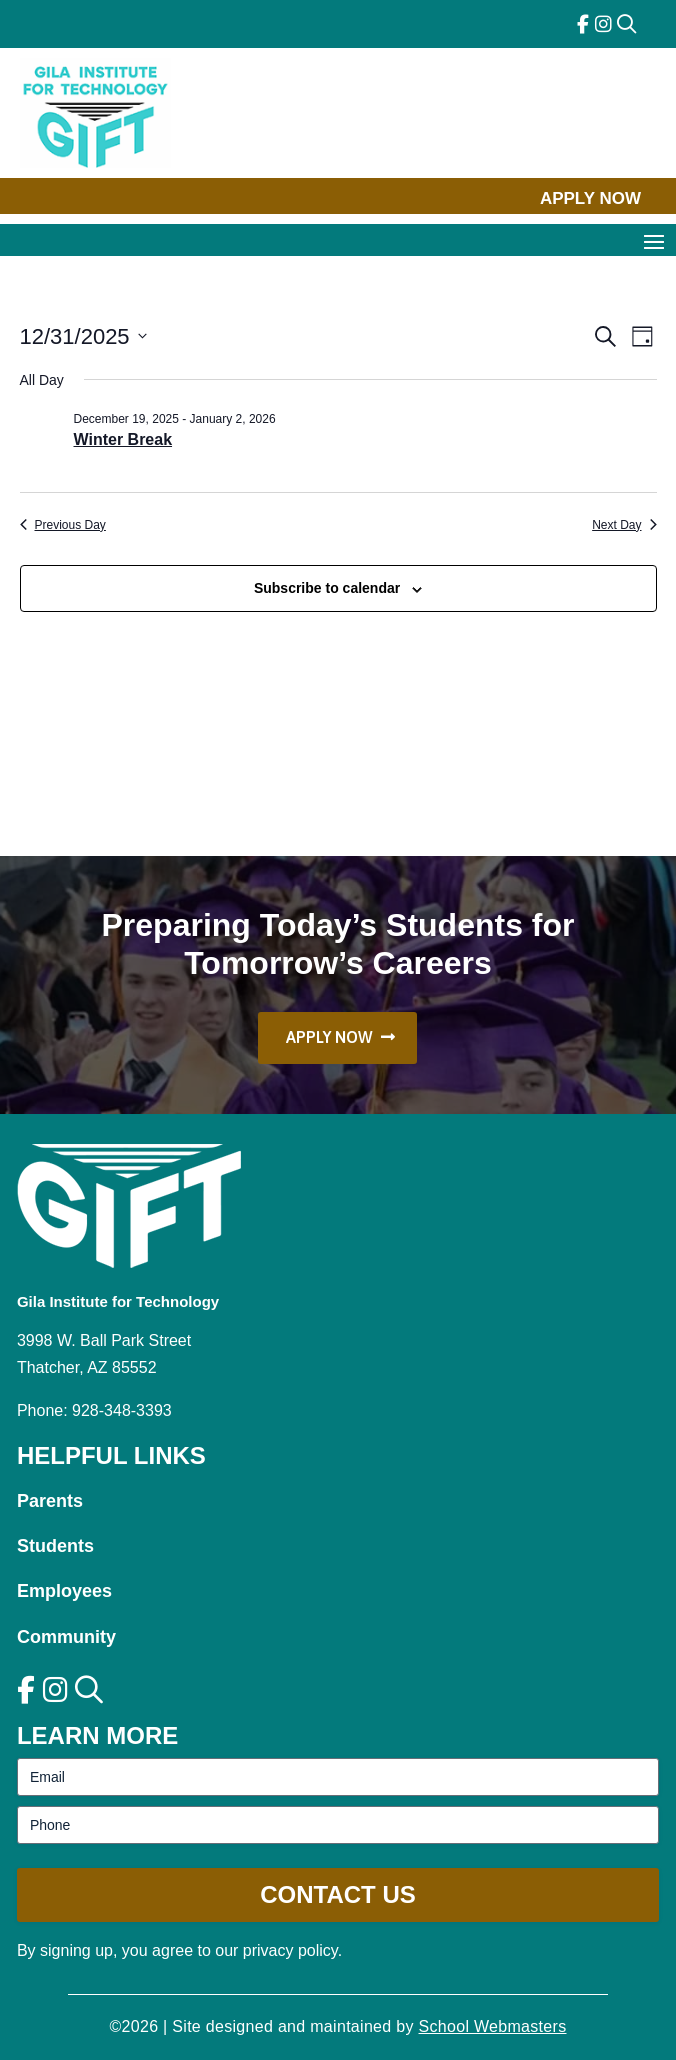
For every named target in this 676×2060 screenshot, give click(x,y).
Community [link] (66, 1637)
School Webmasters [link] (493, 2026)
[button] (654, 241)
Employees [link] (64, 1591)
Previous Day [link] (63, 525)
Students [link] (55, 1546)
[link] (583, 24)
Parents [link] (50, 1501)
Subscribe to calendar (327, 588)
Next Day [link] (624, 525)
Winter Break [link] (123, 439)
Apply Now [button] (590, 198)
